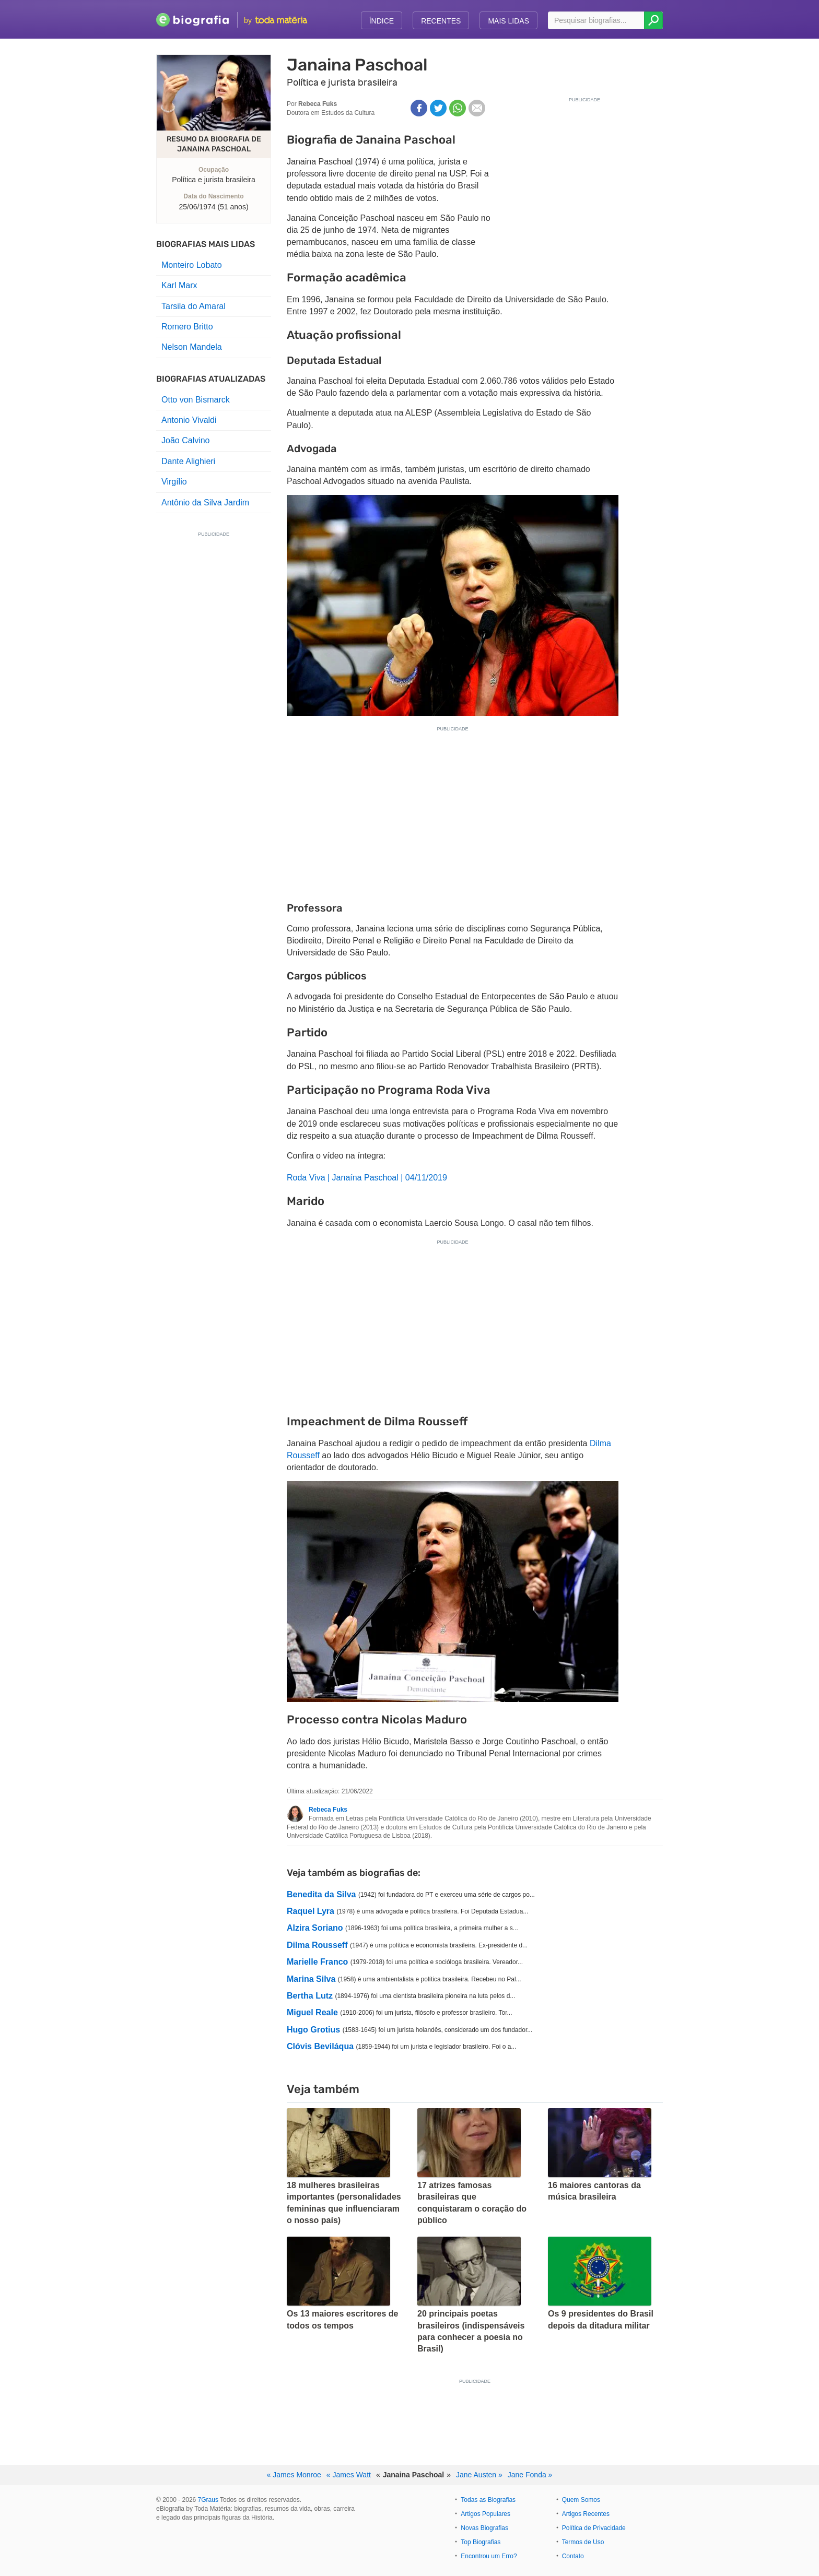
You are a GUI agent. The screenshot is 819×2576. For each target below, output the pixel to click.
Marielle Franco (317, 1961)
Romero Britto (187, 326)
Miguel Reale (312, 2012)
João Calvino (185, 440)
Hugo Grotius (313, 2029)
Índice (381, 21)
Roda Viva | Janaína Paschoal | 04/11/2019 (367, 1177)
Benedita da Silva (321, 1894)
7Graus (208, 2499)
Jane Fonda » (530, 2475)
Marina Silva (311, 1979)
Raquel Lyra (310, 1911)
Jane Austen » (479, 2475)
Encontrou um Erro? (489, 2556)
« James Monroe (294, 2475)
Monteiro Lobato (191, 265)
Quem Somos (581, 2499)
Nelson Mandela (191, 346)
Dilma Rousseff (317, 1945)
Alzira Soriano (315, 1927)
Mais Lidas (508, 21)
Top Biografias (480, 2542)
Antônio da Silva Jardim (205, 502)
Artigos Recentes (586, 2514)
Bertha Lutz (310, 1995)
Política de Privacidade (594, 2528)
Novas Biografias (484, 2528)
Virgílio (174, 481)
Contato (573, 2556)
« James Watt (348, 2475)
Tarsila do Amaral (193, 306)
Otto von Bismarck (195, 399)
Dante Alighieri (188, 461)
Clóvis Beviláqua (320, 2046)
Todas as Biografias (488, 2499)
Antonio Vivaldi (189, 420)
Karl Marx (179, 285)
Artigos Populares (485, 2514)
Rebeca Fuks (328, 1809)
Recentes (441, 21)
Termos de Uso (583, 2542)
